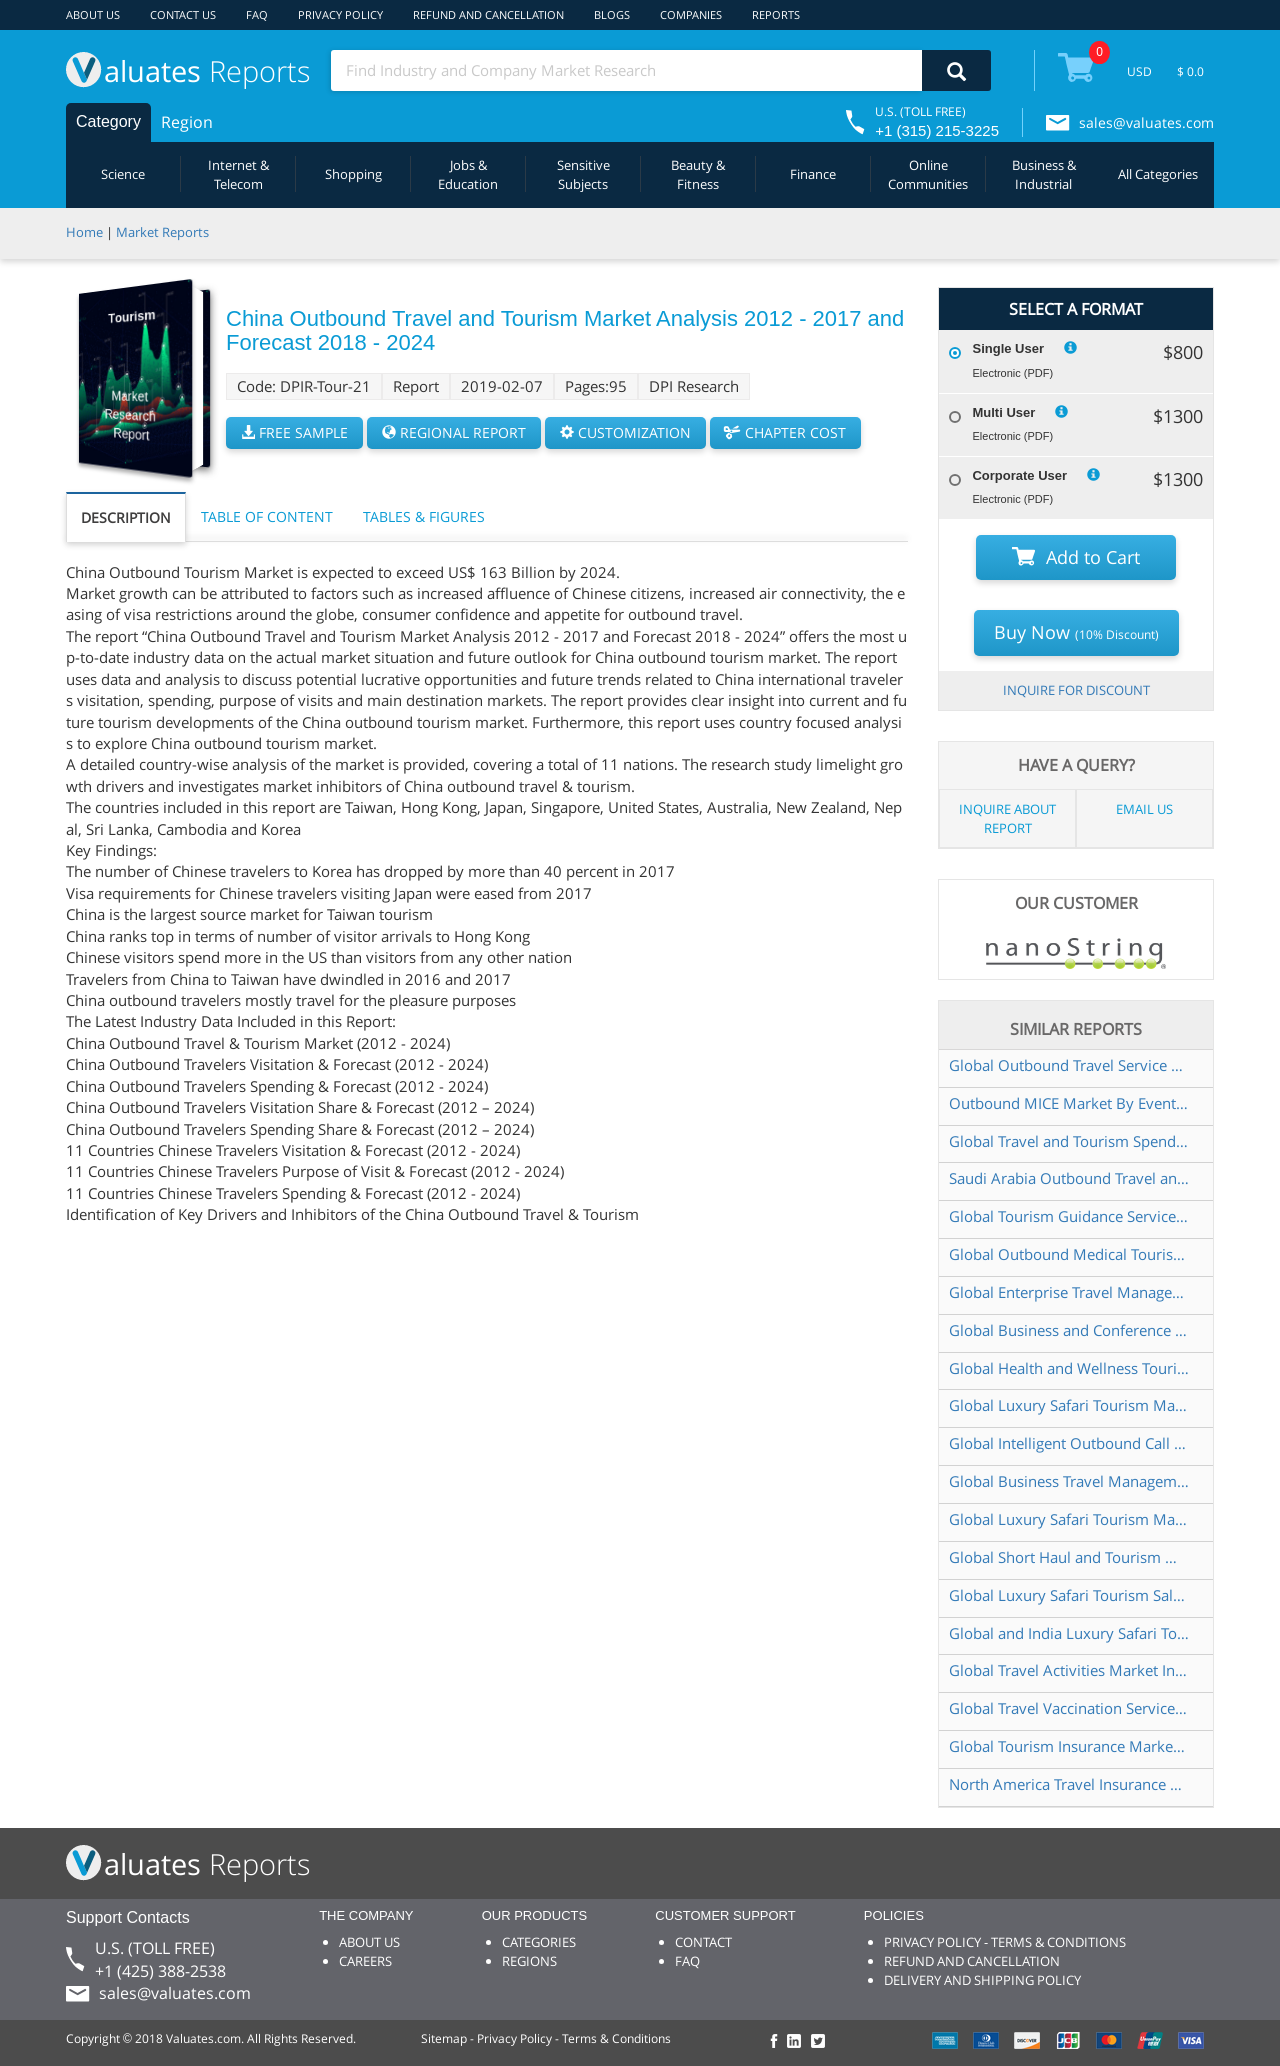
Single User (1008, 348)
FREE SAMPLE (294, 432)
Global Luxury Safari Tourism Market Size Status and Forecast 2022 (1069, 1405)
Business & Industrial (1044, 174)
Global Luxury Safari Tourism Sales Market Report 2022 (1069, 1595)
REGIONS (529, 1961)
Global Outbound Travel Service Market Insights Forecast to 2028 (1069, 1065)
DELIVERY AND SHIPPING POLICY (982, 1980)
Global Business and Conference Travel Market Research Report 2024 (1069, 1330)
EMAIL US (1144, 809)
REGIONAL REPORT (454, 432)
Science (123, 174)
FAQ (257, 14)
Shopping (353, 174)
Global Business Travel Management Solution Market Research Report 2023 (1069, 1481)
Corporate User (1019, 475)
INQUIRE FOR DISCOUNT (1076, 690)
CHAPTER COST (785, 432)
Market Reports (162, 232)
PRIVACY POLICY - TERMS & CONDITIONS (1005, 1942)
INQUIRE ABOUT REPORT (1007, 818)
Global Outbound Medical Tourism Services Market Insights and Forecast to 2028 (1069, 1254)
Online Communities (928, 174)
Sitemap (444, 2038)
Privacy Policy (514, 2038)
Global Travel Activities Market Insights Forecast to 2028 (1069, 1670)
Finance (813, 174)
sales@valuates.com (1146, 122)
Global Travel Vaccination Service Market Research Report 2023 (1069, 1708)
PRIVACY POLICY (340, 14)
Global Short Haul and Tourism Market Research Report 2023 (1069, 1557)
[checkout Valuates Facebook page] (777, 2042)
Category (108, 121)
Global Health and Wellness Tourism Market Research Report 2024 (1069, 1368)
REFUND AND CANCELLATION (488, 14)
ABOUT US (93, 14)
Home (84, 232)
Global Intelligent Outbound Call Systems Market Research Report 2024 (1069, 1443)
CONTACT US (183, 14)
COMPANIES (691, 14)
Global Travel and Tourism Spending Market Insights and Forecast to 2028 (1069, 1141)
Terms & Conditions (616, 2038)
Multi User (1003, 412)
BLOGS (612, 14)
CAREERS (365, 1961)
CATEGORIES (539, 1942)
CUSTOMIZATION (625, 432)
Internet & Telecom (238, 174)
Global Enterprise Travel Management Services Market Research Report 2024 (1069, 1292)
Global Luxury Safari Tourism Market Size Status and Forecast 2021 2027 (1069, 1519)
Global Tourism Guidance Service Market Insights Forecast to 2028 (1069, 1216)
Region (187, 122)
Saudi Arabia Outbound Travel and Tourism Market (1069, 1178)
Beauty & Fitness (698, 174)
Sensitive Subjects (583, 174)
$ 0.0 (1190, 71)
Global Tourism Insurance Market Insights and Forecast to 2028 (1069, 1746)
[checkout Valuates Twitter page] (821, 2042)
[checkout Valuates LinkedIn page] (799, 2042)
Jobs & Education (468, 174)
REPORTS (776, 14)
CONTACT (703, 1942)
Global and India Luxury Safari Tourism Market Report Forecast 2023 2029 (1069, 1633)
